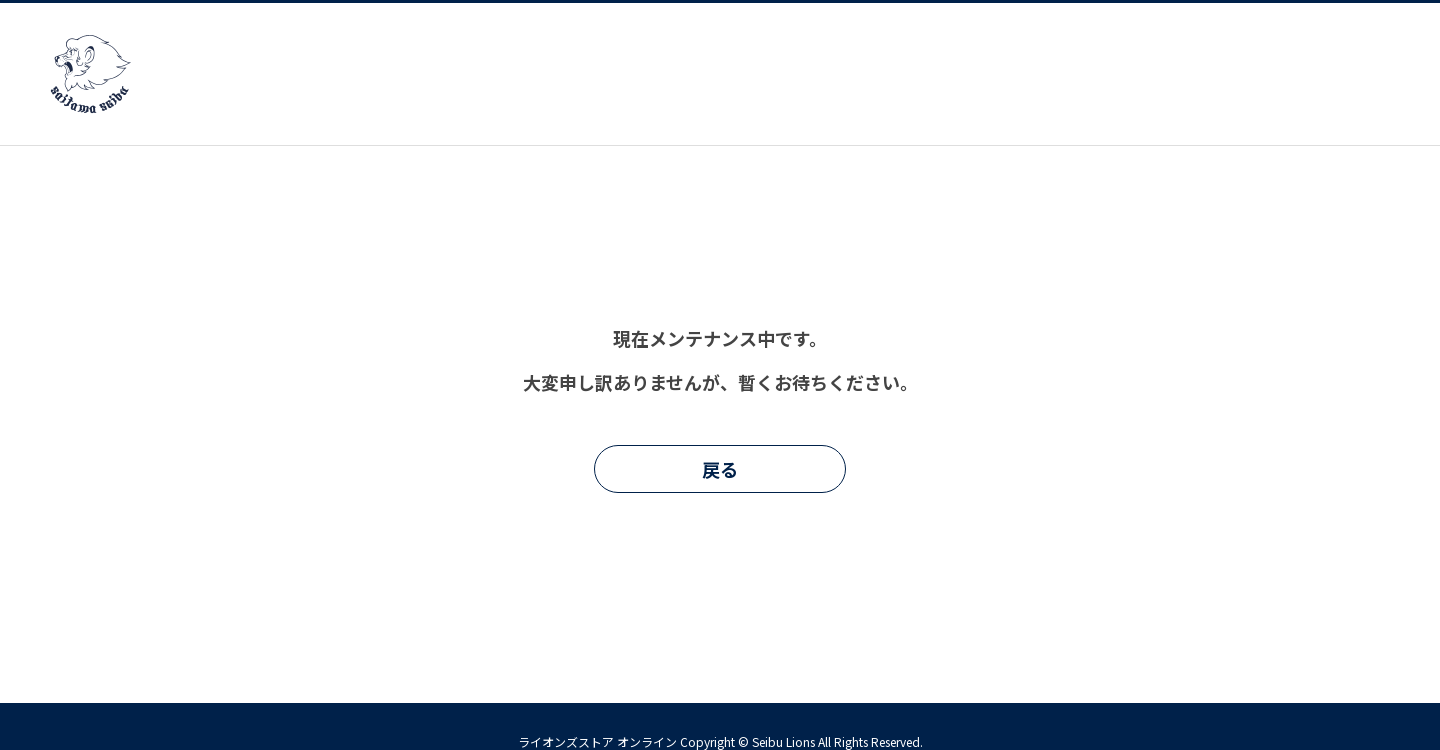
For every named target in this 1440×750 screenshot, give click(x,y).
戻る (720, 469)
